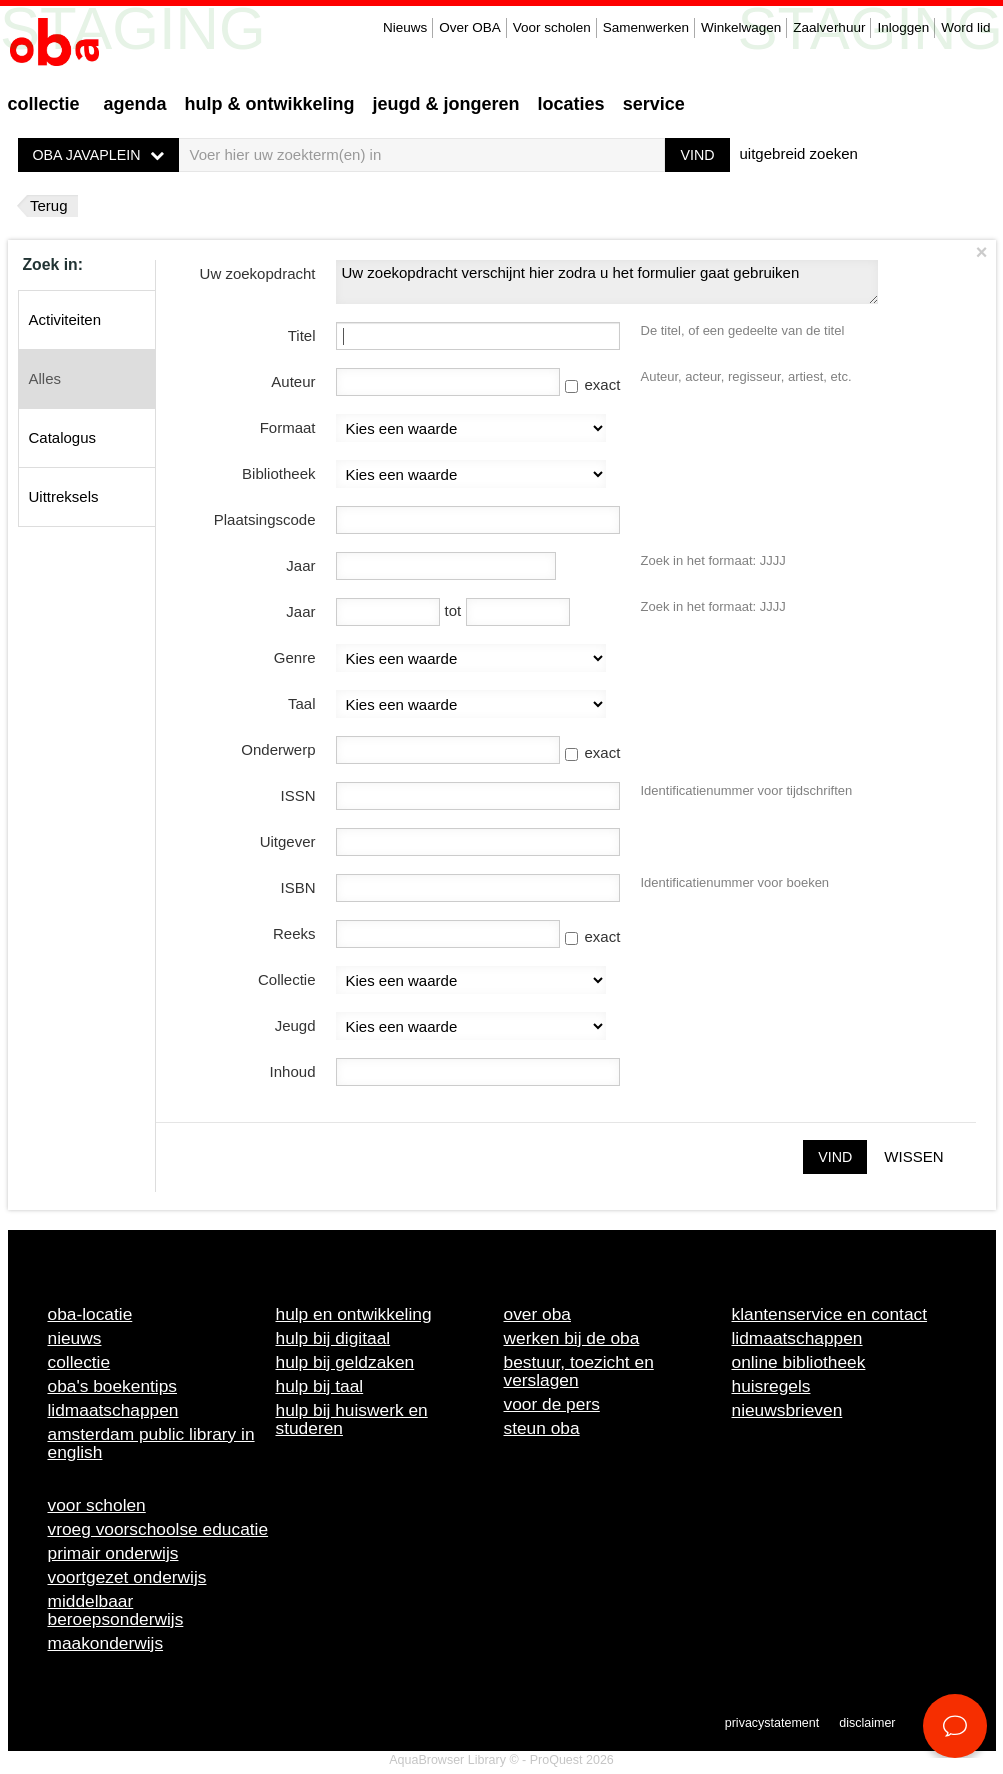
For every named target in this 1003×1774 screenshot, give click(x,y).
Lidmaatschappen (113, 1410)
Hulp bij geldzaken (345, 1362)
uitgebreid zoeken (799, 153)
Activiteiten (65, 319)
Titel (302, 335)
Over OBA (470, 27)
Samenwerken (646, 27)
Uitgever (288, 841)
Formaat (288, 427)
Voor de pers (552, 1404)
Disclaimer (867, 1723)
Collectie (44, 104)
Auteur (293, 381)
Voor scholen (552, 27)
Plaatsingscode (265, 519)
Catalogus (63, 437)
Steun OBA (542, 1428)
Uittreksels (64, 496)
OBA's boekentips (113, 1386)
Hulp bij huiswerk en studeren (352, 1419)
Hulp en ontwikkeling (354, 1314)
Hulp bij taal (320, 1386)
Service (654, 104)
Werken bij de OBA (572, 1338)
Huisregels (771, 1386)
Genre (295, 657)
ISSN (297, 795)
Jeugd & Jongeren (446, 104)
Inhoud (293, 1071)
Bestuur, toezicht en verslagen (579, 1371)
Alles (45, 378)
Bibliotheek (278, 473)
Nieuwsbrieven (787, 1410)
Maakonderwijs (106, 1643)
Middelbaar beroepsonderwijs (116, 1610)
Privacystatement (772, 1723)
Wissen (913, 1156)
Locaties (571, 104)
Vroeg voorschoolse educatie (158, 1529)
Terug (49, 205)
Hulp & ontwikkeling (270, 104)
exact (593, 384)
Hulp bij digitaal (333, 1338)
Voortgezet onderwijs (127, 1577)
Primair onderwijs (113, 1553)
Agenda (135, 104)
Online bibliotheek (799, 1362)
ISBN (297, 887)
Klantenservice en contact (830, 1314)
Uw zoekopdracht (258, 273)
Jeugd (295, 1025)
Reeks (294, 933)
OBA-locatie (90, 1314)
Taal (302, 703)
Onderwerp (278, 749)
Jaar (300, 565)
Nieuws (405, 27)
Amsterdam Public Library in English (151, 1443)
